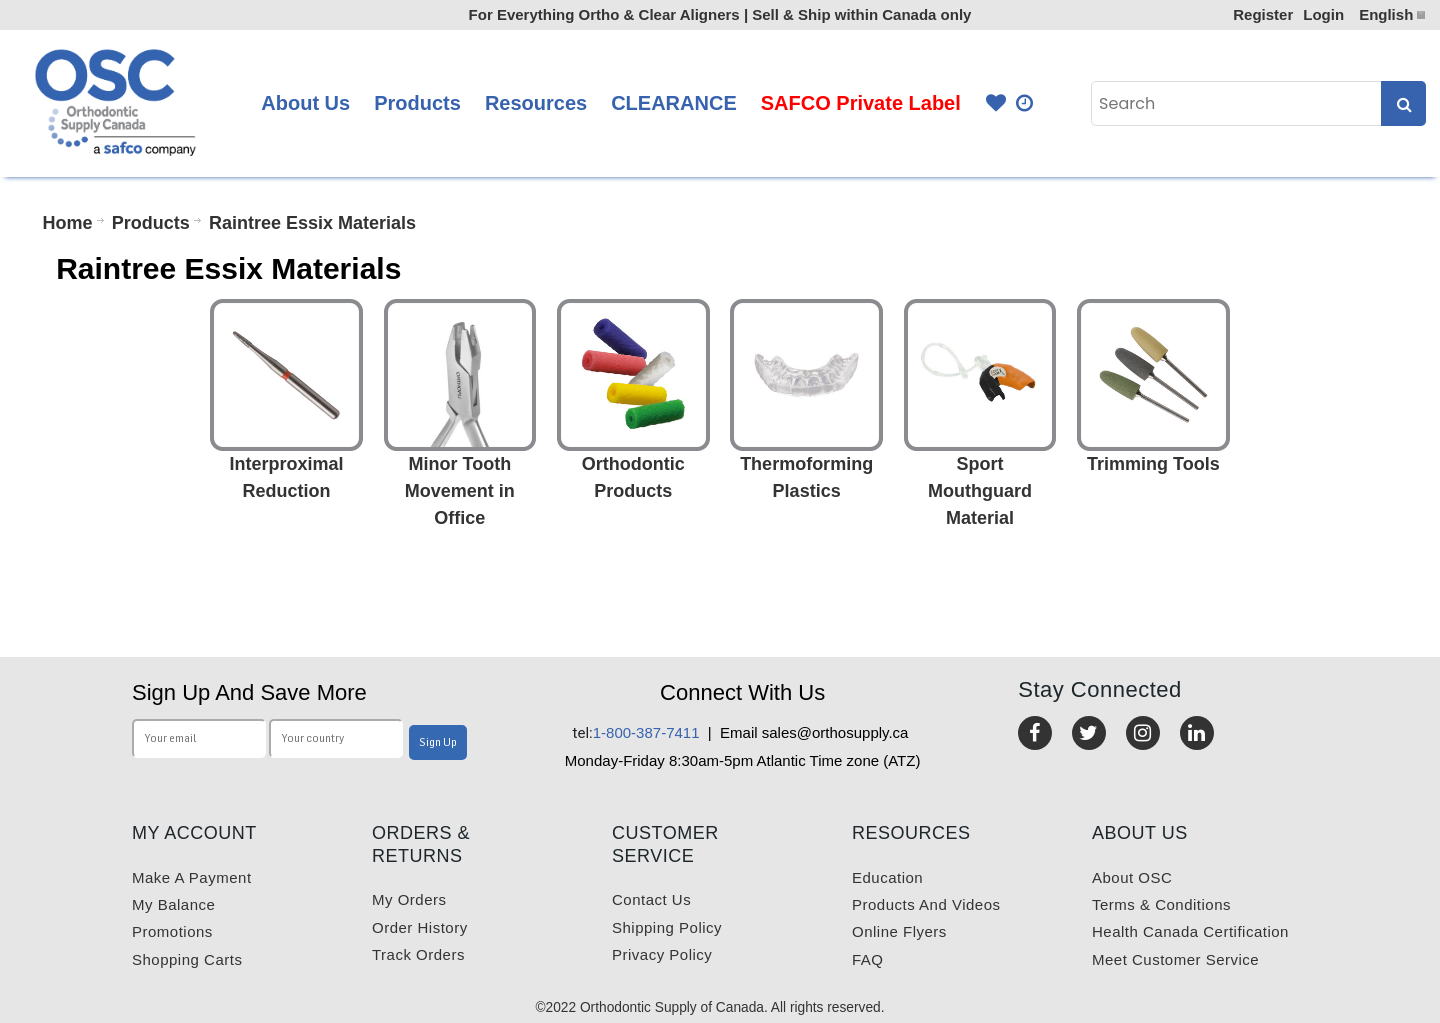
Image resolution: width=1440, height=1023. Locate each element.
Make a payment (192, 877)
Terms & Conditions (1161, 904)
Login (1323, 14)
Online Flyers (899, 931)
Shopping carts (187, 959)
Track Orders (418, 954)
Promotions (172, 931)
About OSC (1132, 877)
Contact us (651, 899)
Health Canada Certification (1190, 931)
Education (887, 877)
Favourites (996, 103)
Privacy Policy (662, 954)
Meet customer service (1175, 959)
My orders (409, 899)
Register (1263, 14)
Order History (420, 927)
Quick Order (1026, 103)
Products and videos (926, 904)
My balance (173, 904)
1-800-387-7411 (636, 732)
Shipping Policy (667, 927)
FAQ (868, 959)
